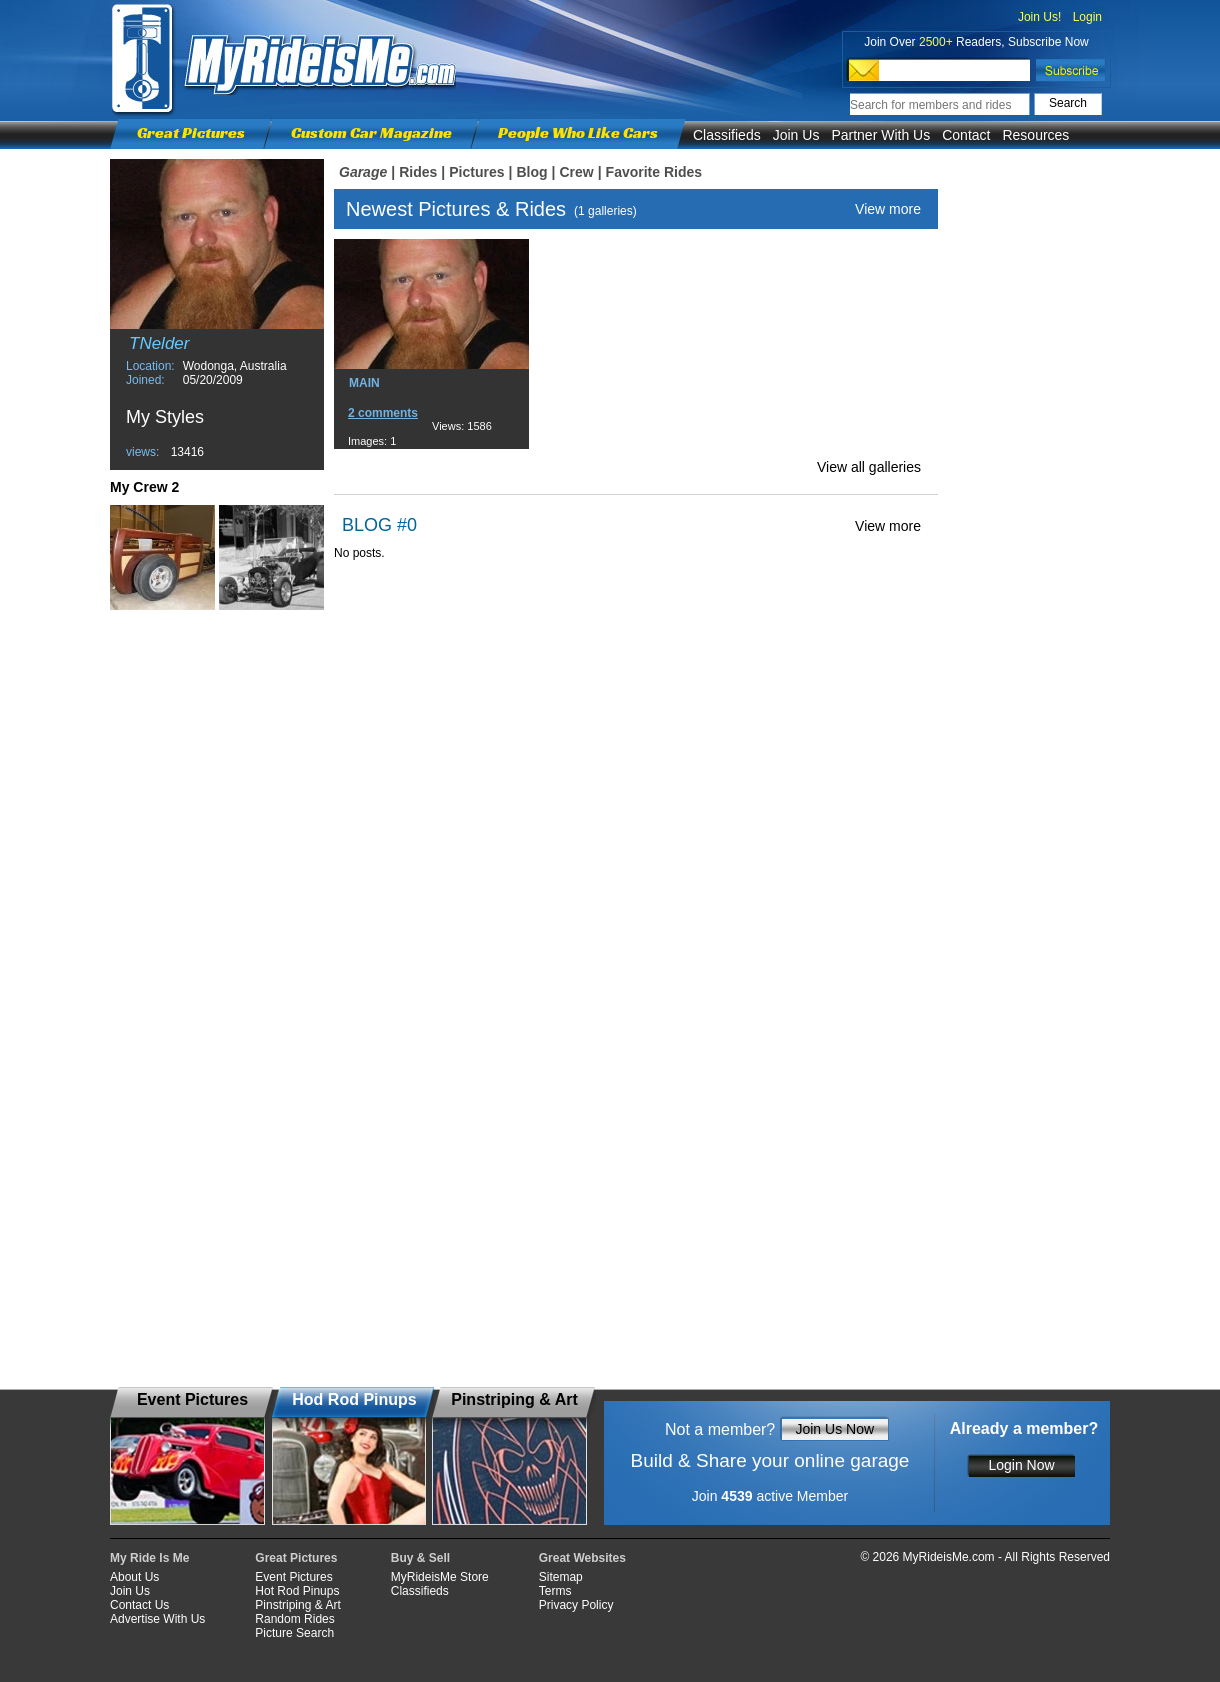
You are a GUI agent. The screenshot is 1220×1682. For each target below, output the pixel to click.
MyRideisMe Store (440, 1577)
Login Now (1021, 1465)
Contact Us (139, 1605)
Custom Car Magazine (371, 132)
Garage (363, 172)
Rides (418, 172)
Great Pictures (191, 132)
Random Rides (294, 1619)
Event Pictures (293, 1577)
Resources (1035, 135)
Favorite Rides (654, 172)
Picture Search (294, 1633)
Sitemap (561, 1577)
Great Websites (582, 1558)
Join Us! (1039, 17)
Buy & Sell (420, 1558)
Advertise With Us (157, 1619)
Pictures (476, 172)
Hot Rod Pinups (297, 1591)
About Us (134, 1577)
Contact (966, 135)
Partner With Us (880, 135)
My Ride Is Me (149, 1558)
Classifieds (727, 135)
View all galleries (869, 467)
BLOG (367, 525)
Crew (576, 172)
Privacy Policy (576, 1605)
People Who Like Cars (578, 132)
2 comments (383, 413)
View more (888, 209)
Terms (555, 1591)
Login (1087, 17)
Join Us (796, 135)
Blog (531, 172)
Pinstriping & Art (297, 1605)
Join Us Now (834, 1429)
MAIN (364, 383)
